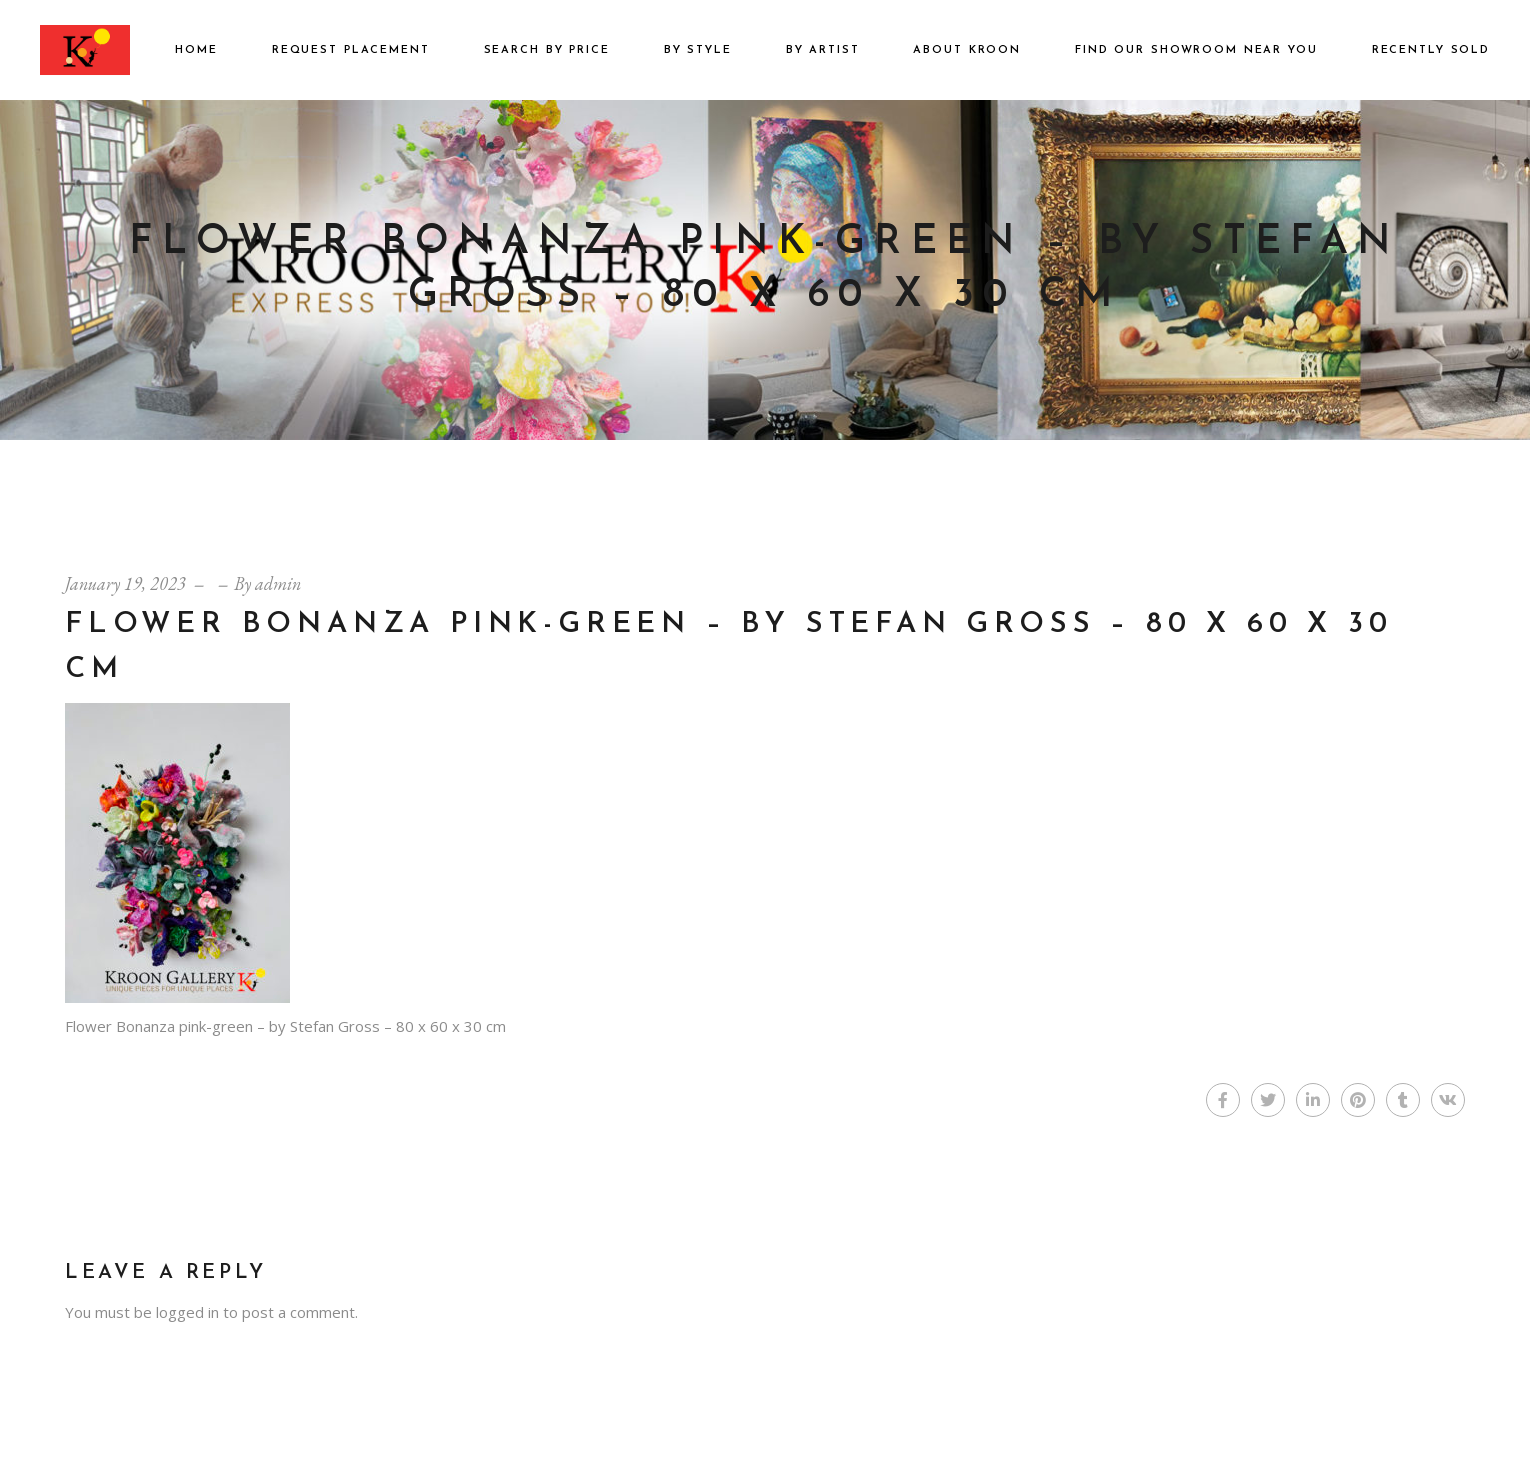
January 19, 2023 (125, 583)
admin (278, 583)
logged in (187, 1312)
